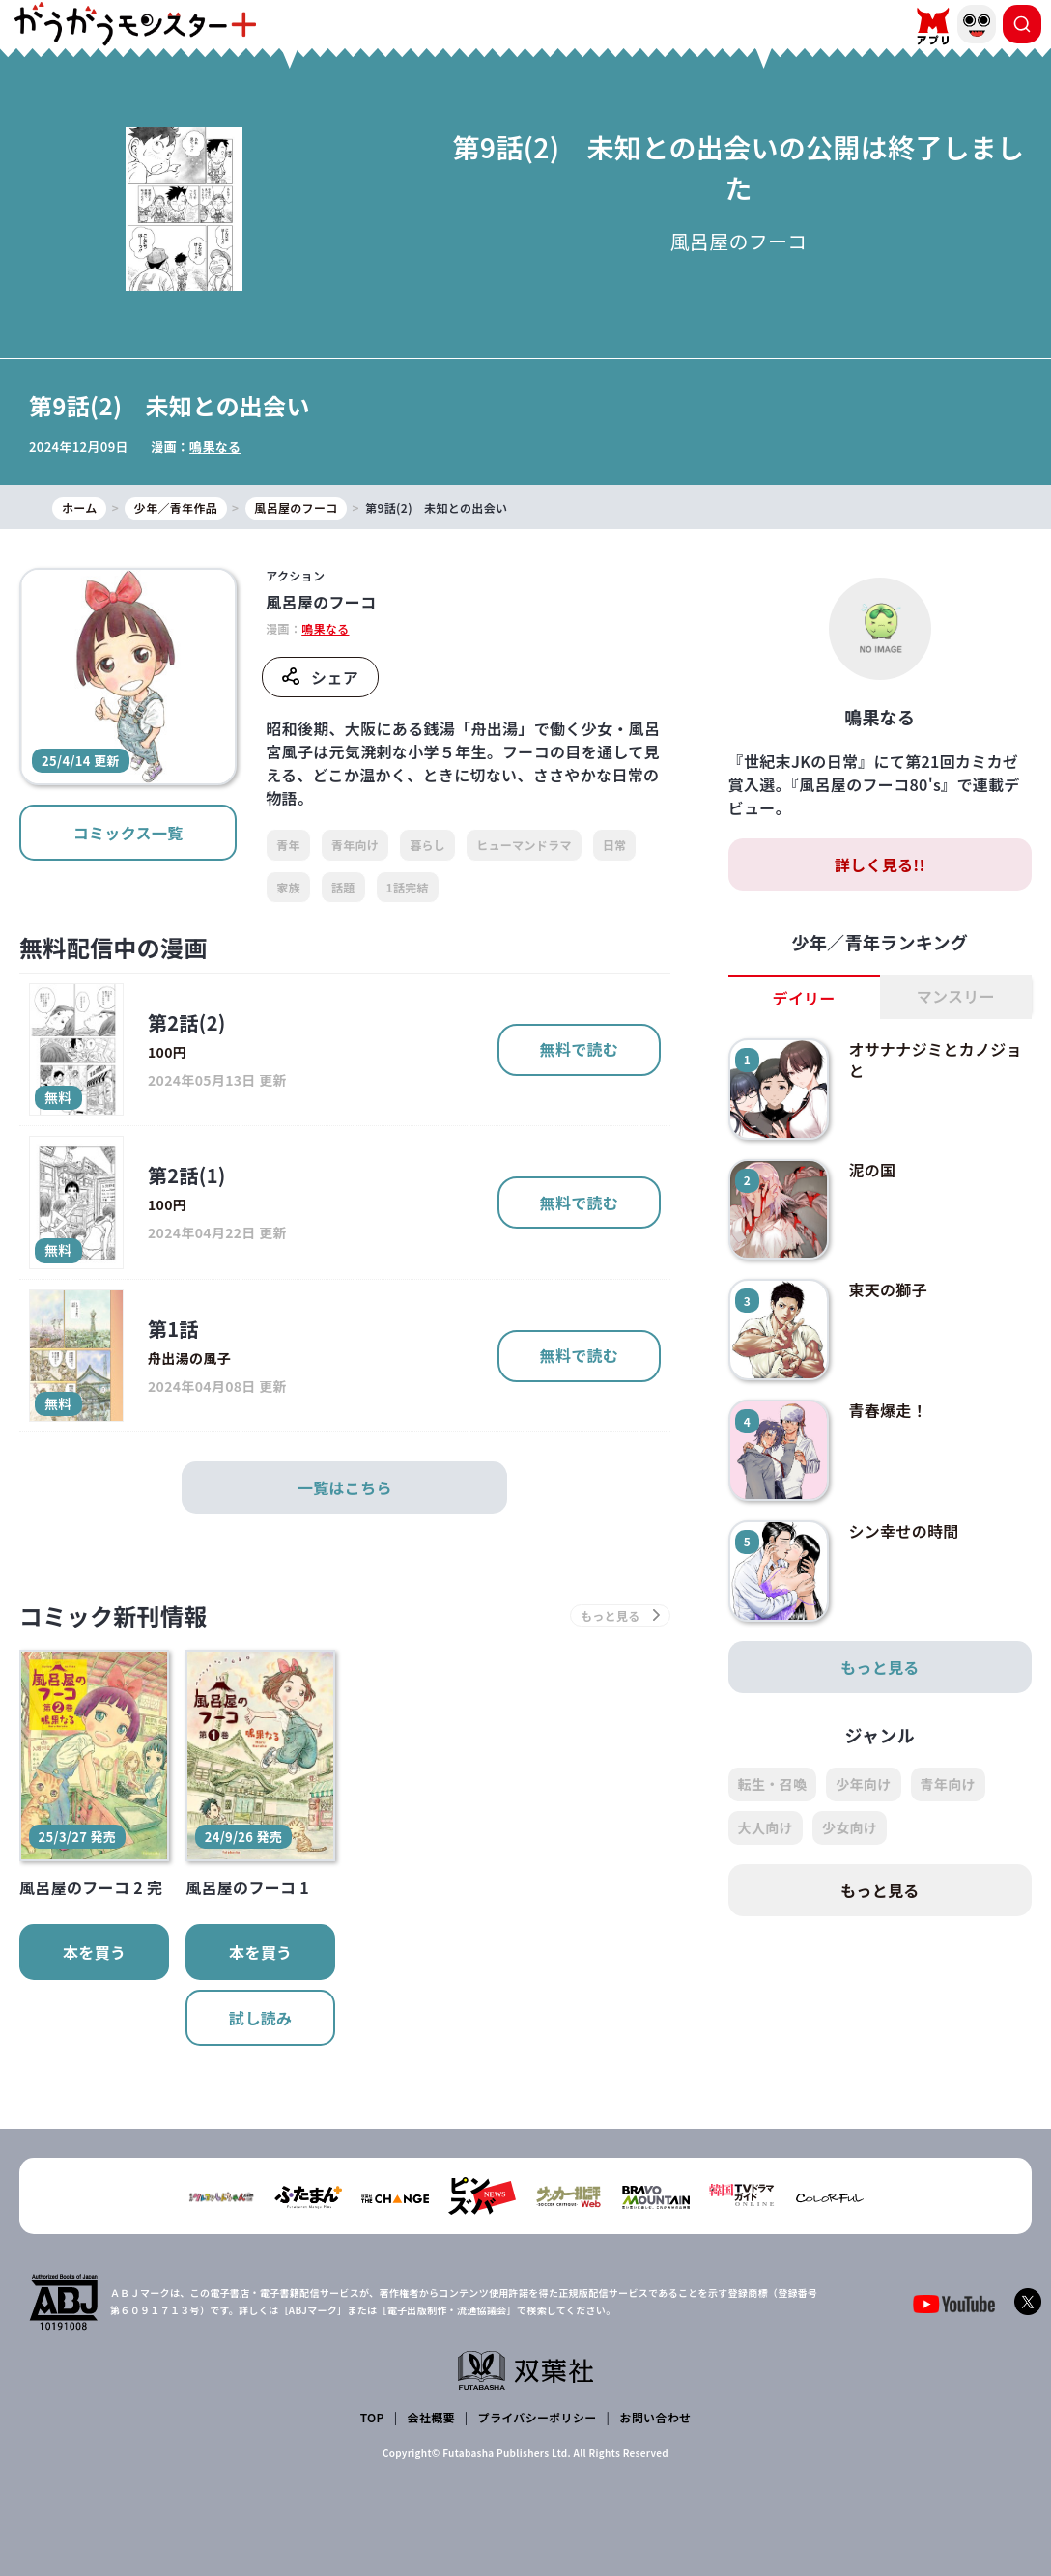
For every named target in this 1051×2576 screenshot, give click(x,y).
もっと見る (880, 1667)
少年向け (863, 1784)
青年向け (355, 844)
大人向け (765, 1827)
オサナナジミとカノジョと (935, 1059)
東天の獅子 (887, 1289)
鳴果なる (215, 447)
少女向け (849, 1827)
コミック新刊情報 (113, 1615)
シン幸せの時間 (903, 1531)
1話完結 (407, 887)
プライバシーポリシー (537, 2417)
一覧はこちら (345, 1487)
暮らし (427, 844)
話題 (343, 887)
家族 (288, 887)
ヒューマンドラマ (524, 844)
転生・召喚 (773, 1784)
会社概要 (431, 2417)
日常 (615, 844)
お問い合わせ (655, 2417)
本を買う (94, 1952)
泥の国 (871, 1169)
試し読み (260, 2017)
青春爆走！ (887, 1410)
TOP (372, 2417)
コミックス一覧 (128, 832)
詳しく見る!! (880, 864)
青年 (288, 844)
